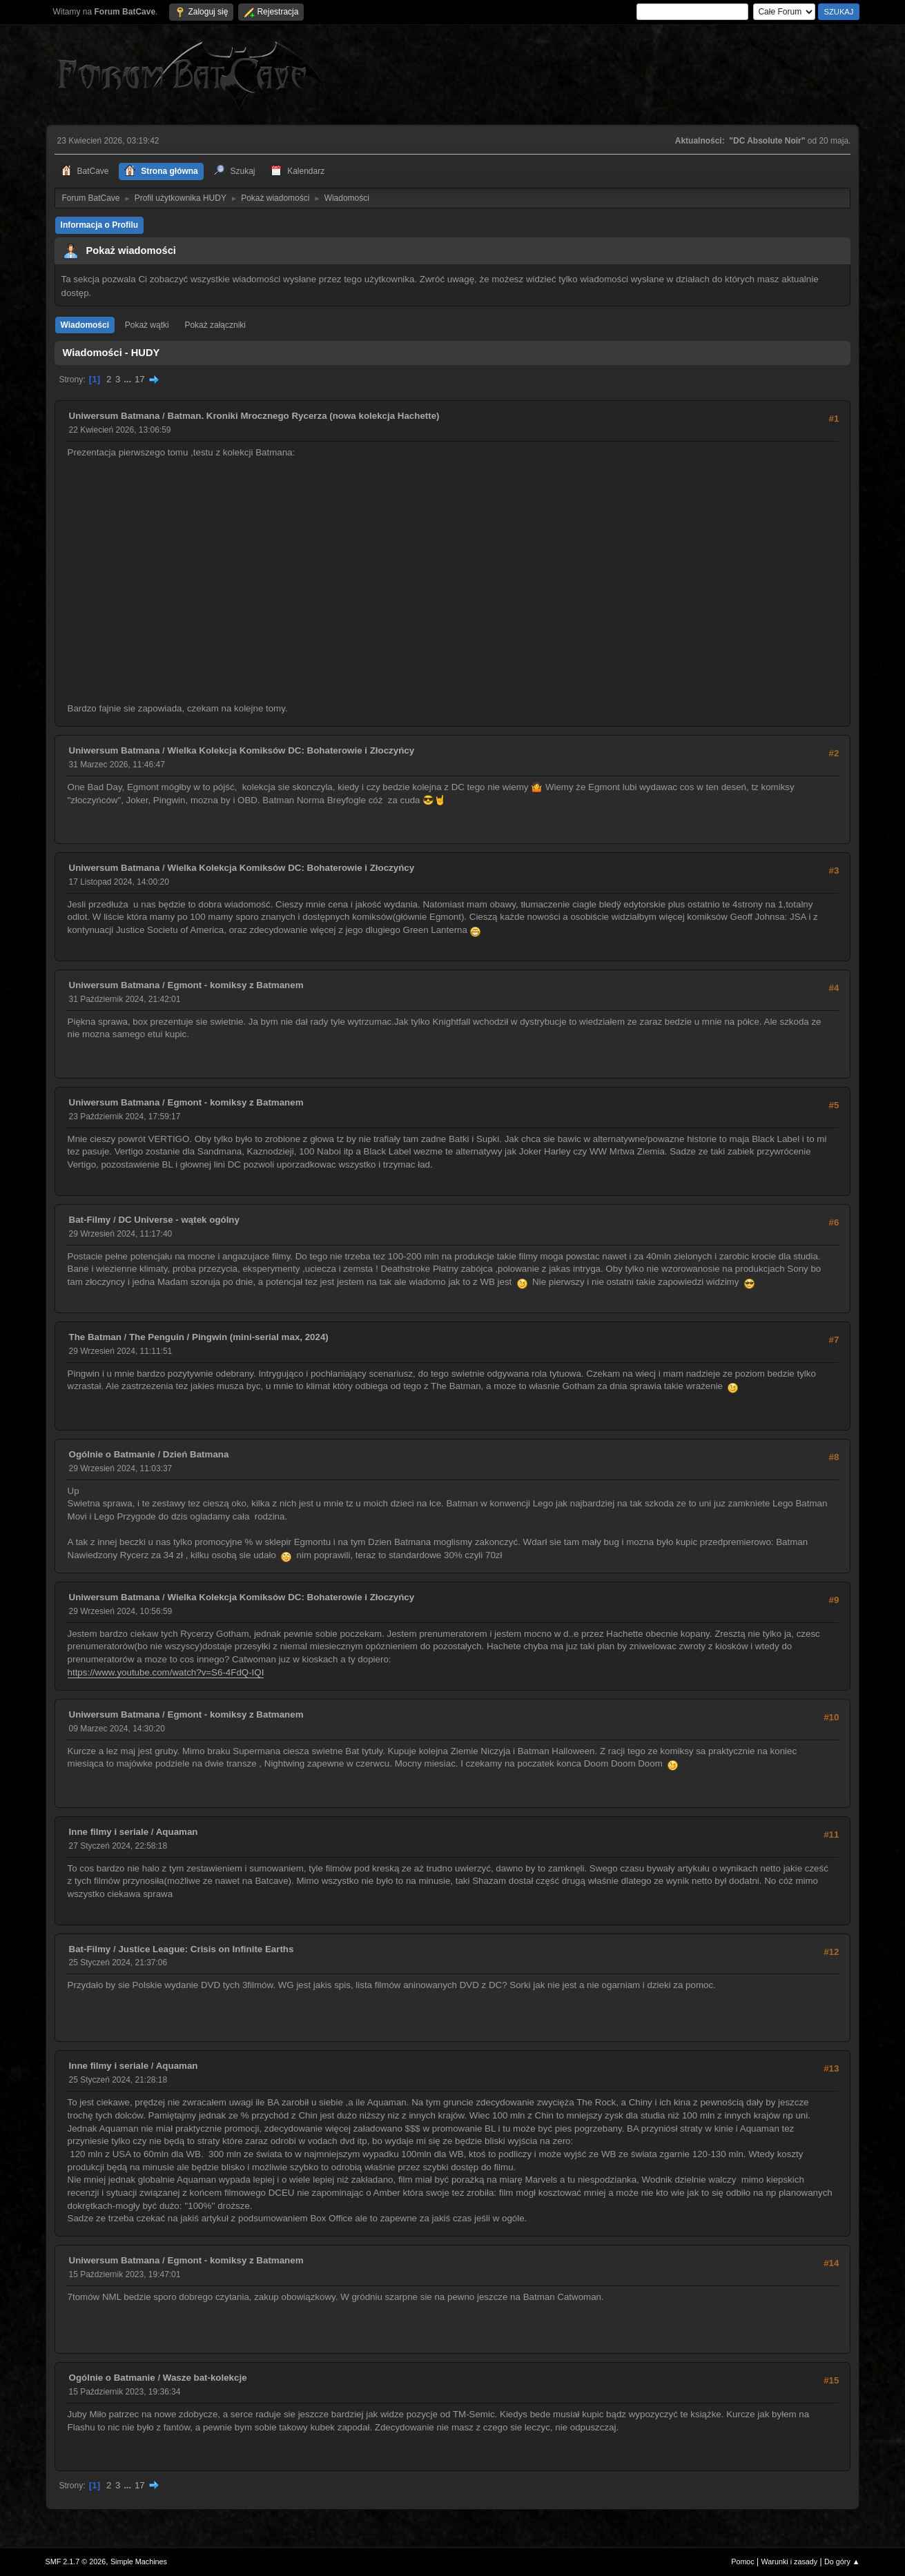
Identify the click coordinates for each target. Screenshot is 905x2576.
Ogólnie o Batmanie (112, 1454)
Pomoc (743, 2561)
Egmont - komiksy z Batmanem (236, 985)
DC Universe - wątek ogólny (179, 1220)
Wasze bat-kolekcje (205, 2377)
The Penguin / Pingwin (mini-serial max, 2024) (229, 1337)
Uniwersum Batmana (114, 416)
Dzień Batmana (196, 1454)
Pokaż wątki (147, 325)
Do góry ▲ (841, 2561)
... (129, 379)
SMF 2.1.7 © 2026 (76, 2561)
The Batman (95, 1337)
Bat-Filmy (90, 1220)
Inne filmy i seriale (109, 1832)
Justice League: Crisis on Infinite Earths (205, 1949)
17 (140, 379)
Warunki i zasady (789, 2561)
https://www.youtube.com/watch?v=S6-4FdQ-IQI (166, 1672)
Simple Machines (138, 2561)
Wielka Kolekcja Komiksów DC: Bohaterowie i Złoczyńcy (291, 750)
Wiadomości (85, 325)
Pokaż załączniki (215, 325)
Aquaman (177, 1832)
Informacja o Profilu (100, 225)
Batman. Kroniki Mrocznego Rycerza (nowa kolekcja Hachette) (304, 416)
